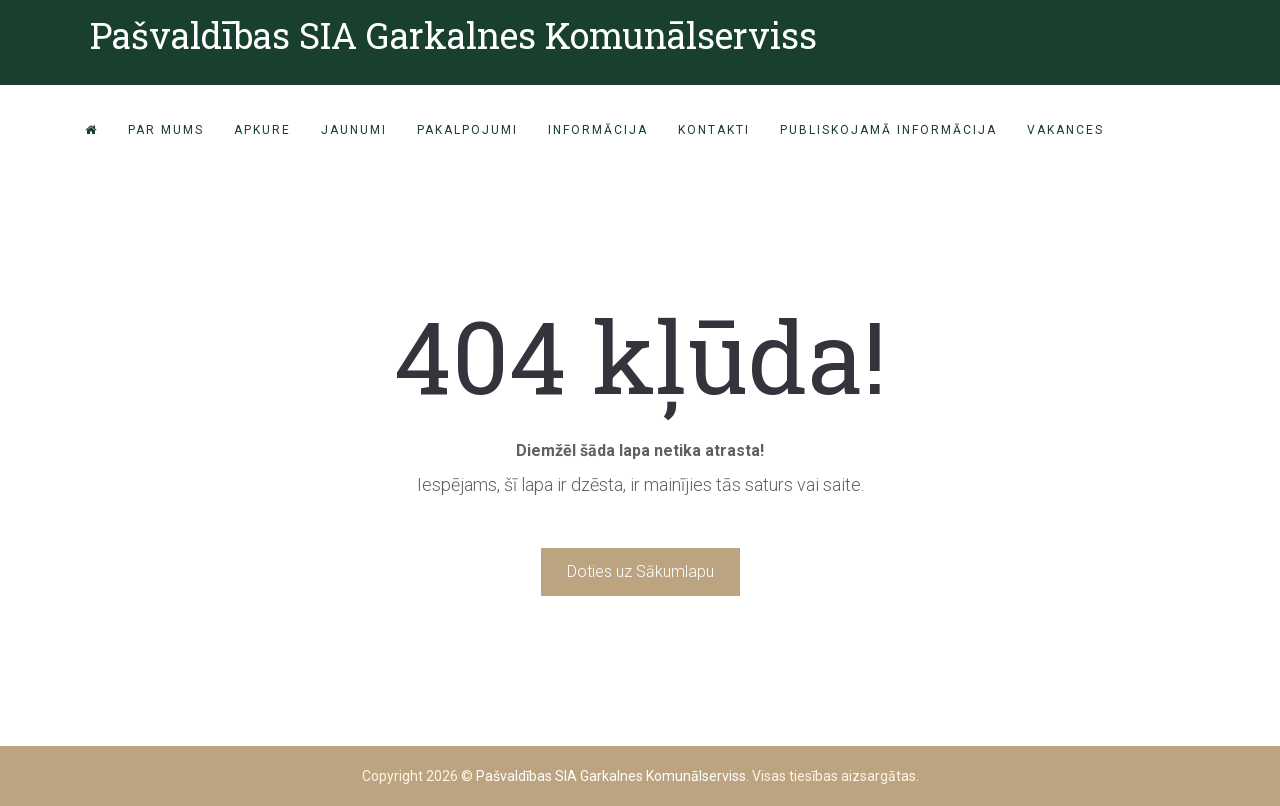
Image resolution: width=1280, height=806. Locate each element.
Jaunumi (354, 130)
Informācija (598, 130)
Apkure (262, 130)
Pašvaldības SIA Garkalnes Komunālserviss (453, 35)
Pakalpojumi (467, 130)
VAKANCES (1065, 130)
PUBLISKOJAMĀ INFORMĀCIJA (888, 130)
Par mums (166, 130)
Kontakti (714, 130)
